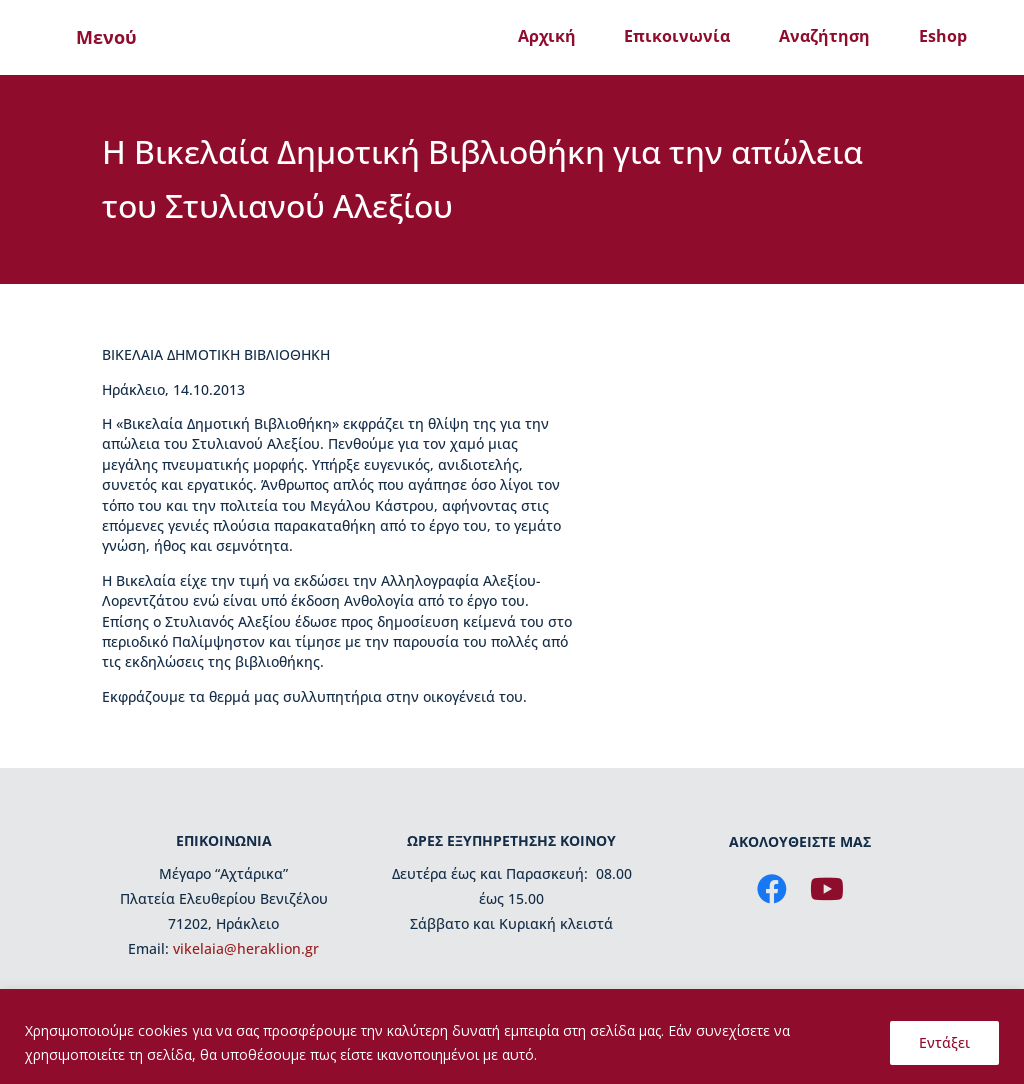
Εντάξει (944, 1042)
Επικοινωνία (677, 36)
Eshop (943, 36)
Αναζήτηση (824, 36)
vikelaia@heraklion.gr (246, 948)
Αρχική (547, 36)
